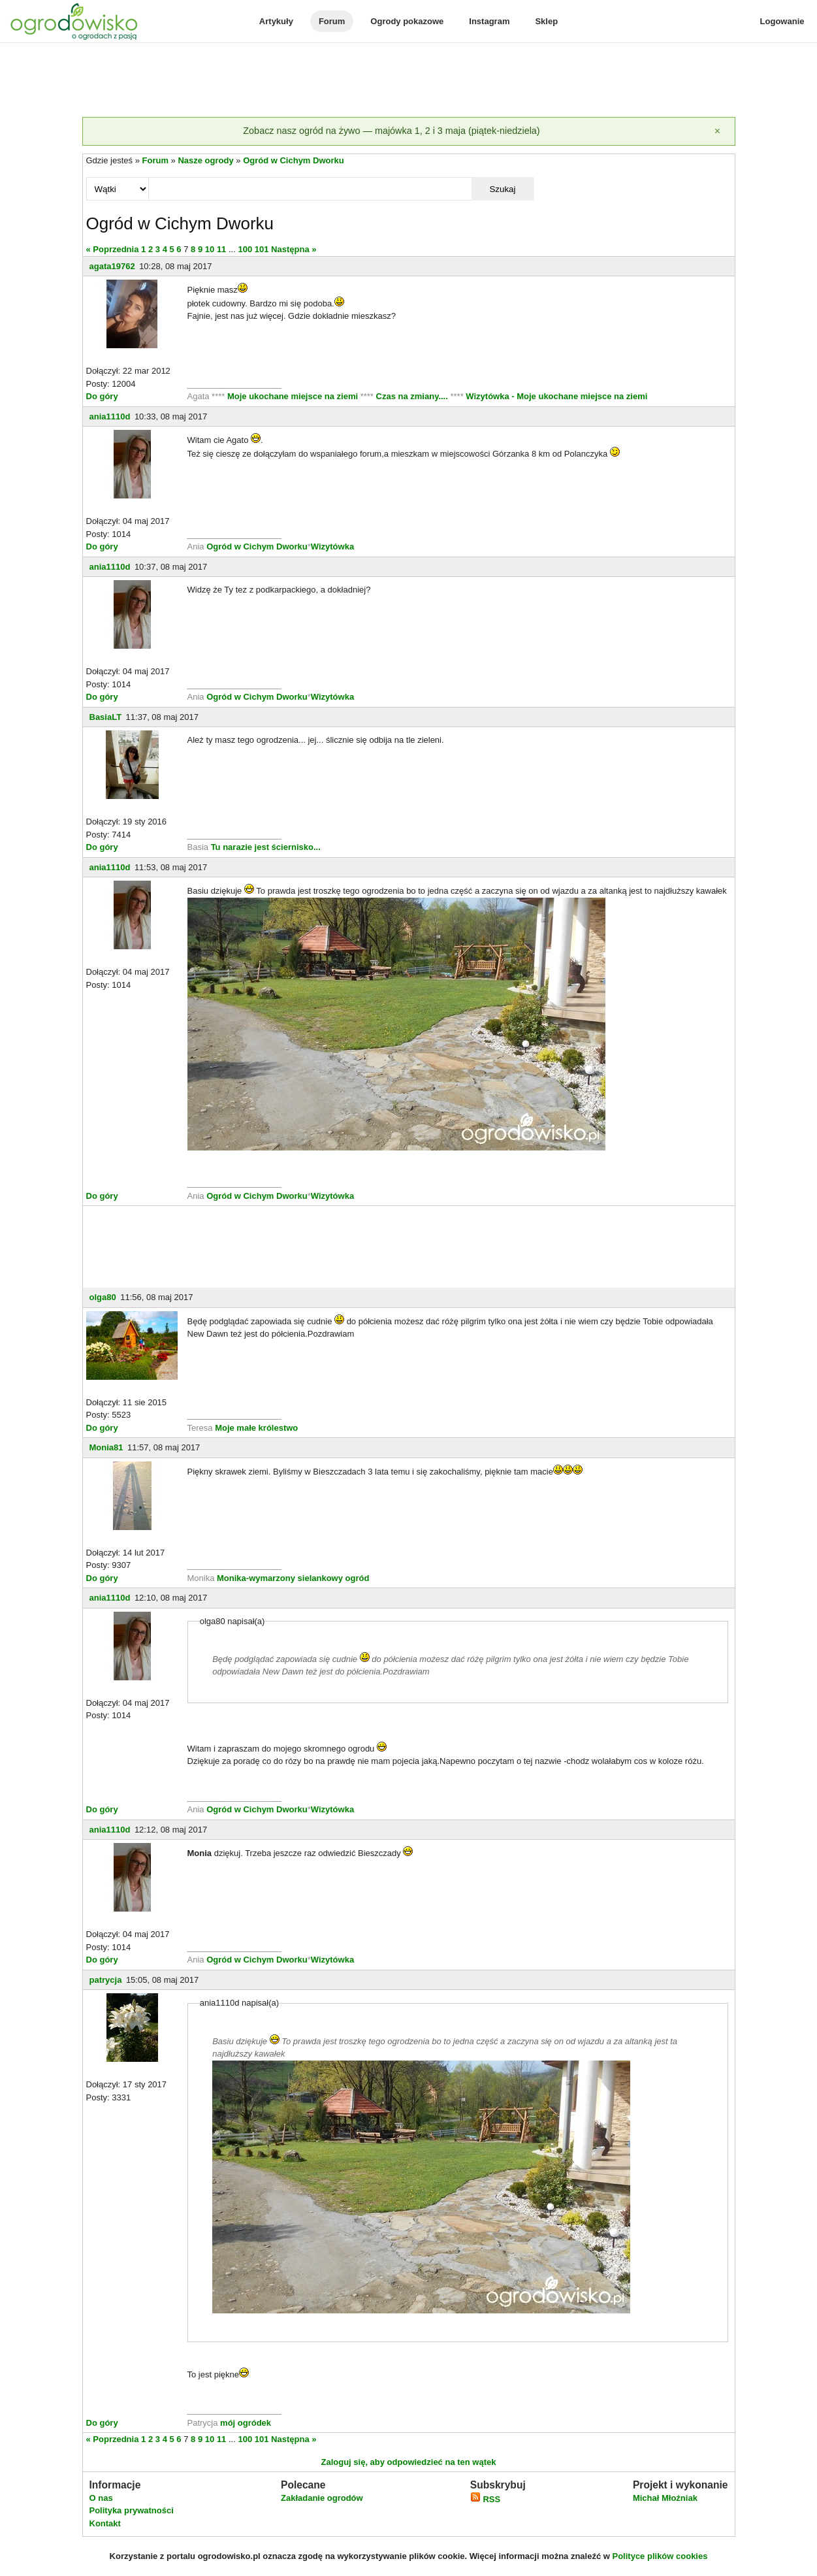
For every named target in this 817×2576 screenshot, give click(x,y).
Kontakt (105, 2523)
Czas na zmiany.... (413, 396)
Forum (332, 21)
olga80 (102, 1297)
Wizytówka (332, 546)
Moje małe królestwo (256, 1428)
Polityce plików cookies (660, 2556)
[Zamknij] (718, 131)
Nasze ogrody (205, 160)
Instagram (489, 21)
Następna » (293, 249)
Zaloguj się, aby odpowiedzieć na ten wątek (408, 2462)
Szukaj (502, 189)
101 (262, 249)
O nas (101, 2498)
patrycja (105, 1980)
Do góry (102, 396)
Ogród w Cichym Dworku (293, 160)
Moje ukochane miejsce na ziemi (293, 396)
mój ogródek (245, 2423)
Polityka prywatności (131, 2510)
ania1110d (110, 416)
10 (209, 249)
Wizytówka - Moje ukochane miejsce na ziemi (556, 396)
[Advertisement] (408, 81)
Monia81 (106, 1447)
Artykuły (276, 21)
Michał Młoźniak (665, 2498)
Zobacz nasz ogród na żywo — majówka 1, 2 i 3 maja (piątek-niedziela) (391, 130)
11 (221, 249)
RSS (485, 2499)
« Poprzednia (112, 249)
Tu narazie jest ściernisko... (266, 847)
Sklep (546, 21)
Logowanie (782, 21)
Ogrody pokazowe (406, 21)
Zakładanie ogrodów (322, 2498)
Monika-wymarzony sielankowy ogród (293, 1578)
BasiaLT (105, 717)
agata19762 (112, 266)
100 (245, 249)
